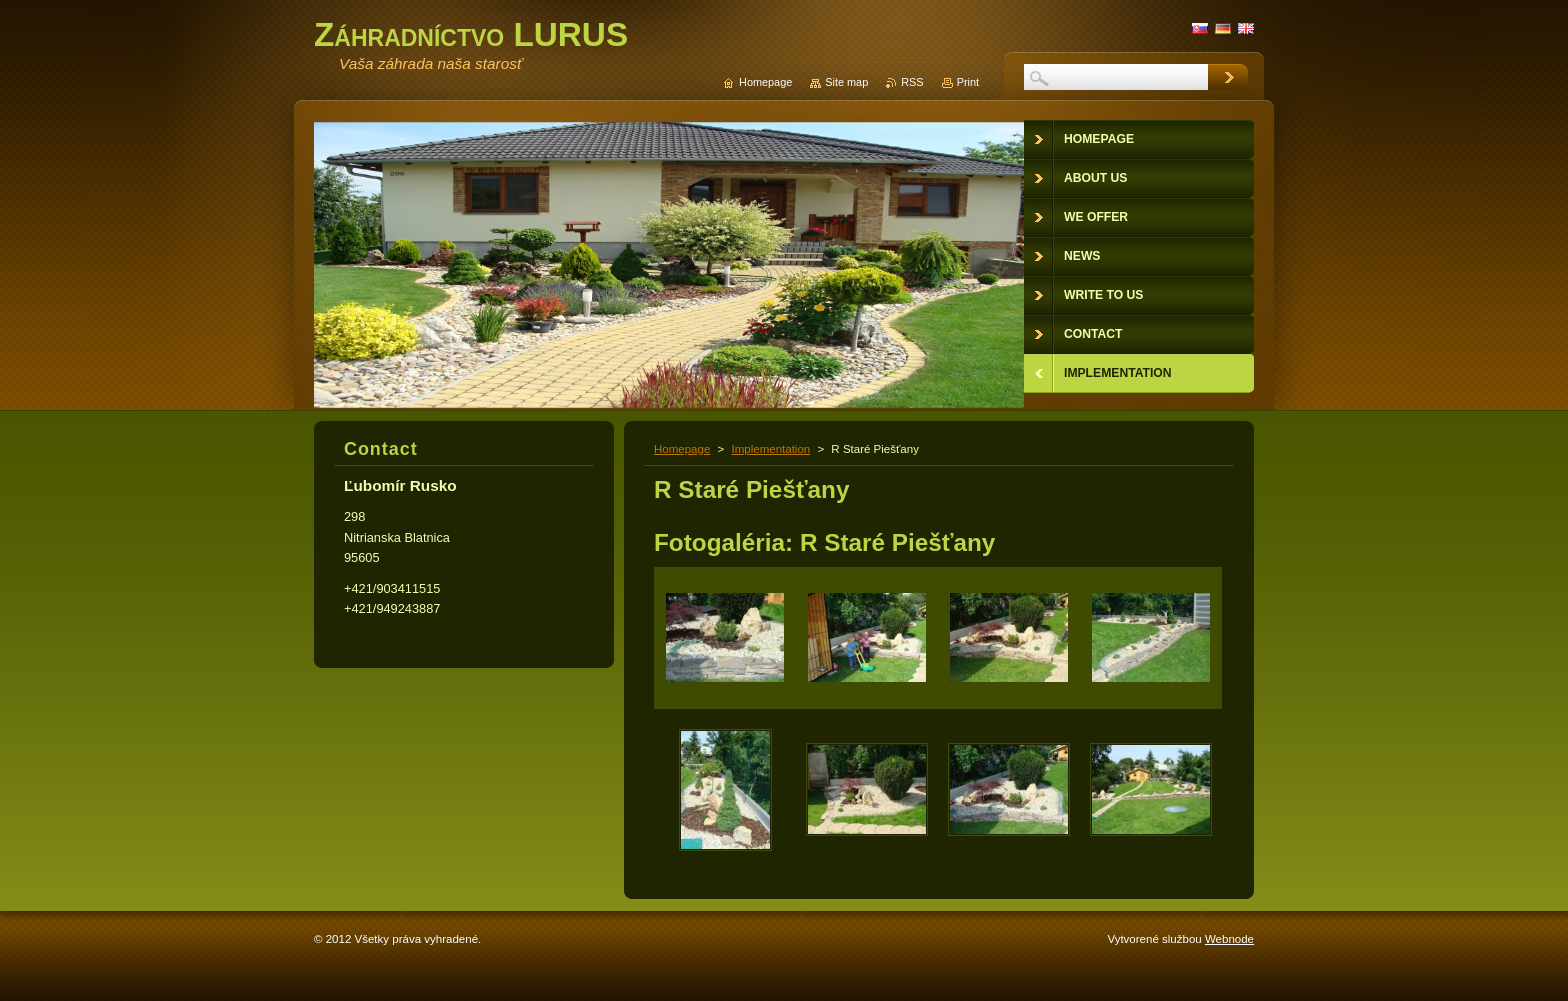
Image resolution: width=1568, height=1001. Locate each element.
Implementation (770, 449)
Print (968, 82)
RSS (912, 82)
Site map (846, 82)
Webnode (1229, 939)
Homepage (682, 449)
